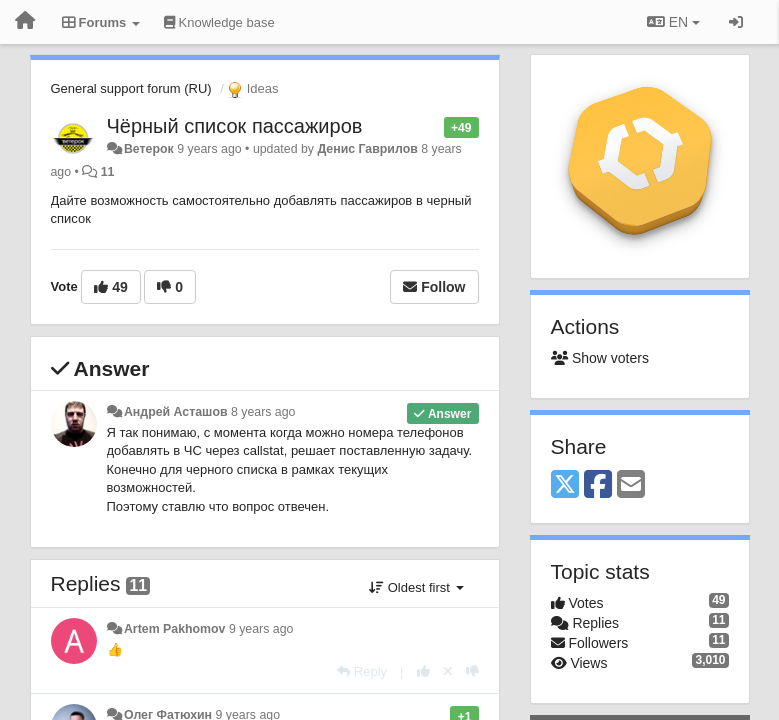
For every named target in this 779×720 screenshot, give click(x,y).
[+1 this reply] (423, 671)
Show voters (600, 358)
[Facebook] (598, 485)
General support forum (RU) (131, 88)
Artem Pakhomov (175, 629)
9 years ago (261, 629)
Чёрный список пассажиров (235, 126)
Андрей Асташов (176, 412)
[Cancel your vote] (448, 671)
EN (673, 22)
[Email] (631, 485)
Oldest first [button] (416, 587)
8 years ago (263, 412)
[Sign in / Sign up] (736, 22)
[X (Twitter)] (565, 485)
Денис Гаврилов (367, 149)
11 (108, 172)
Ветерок (149, 149)
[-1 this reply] (472, 671)
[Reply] (362, 671)
